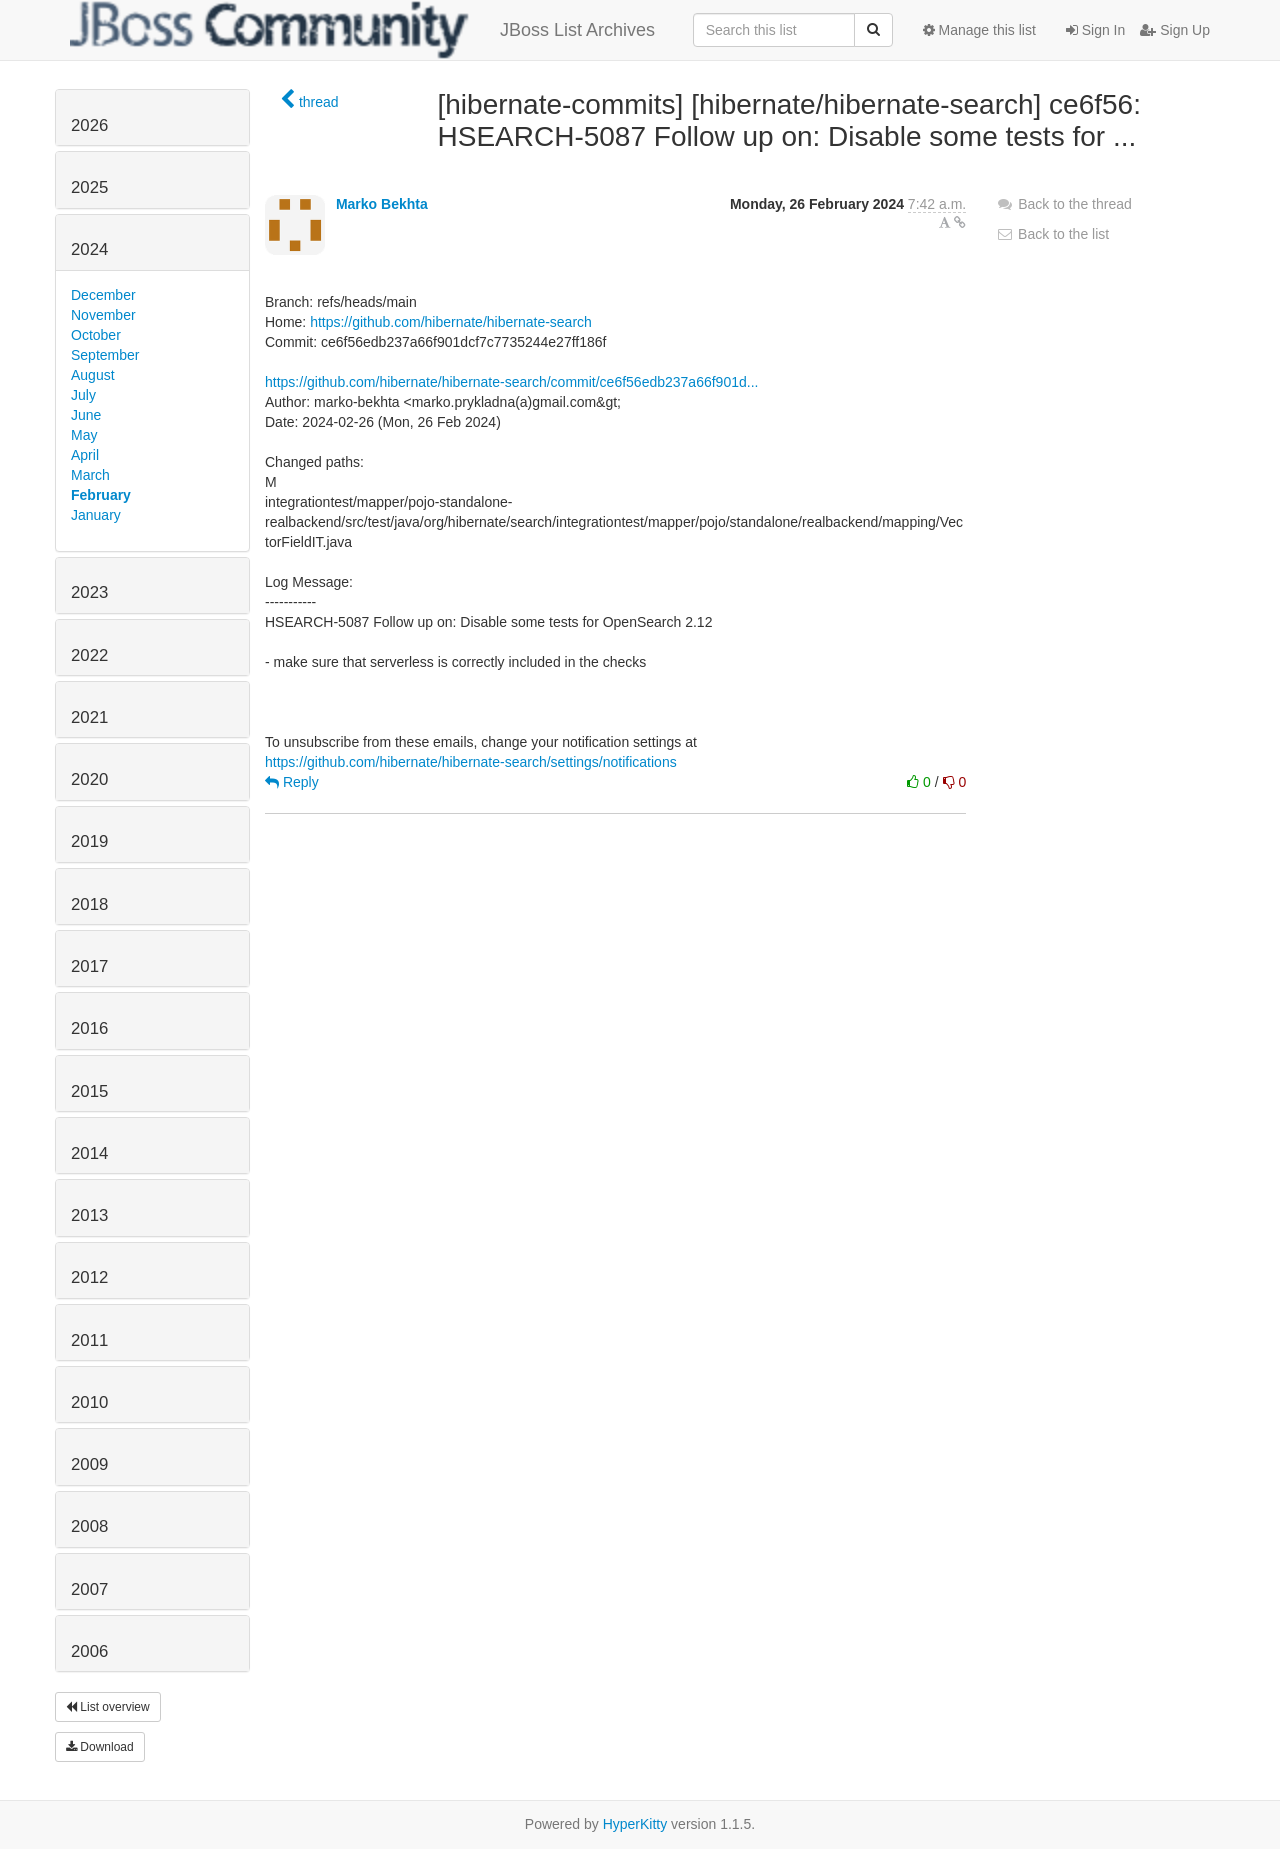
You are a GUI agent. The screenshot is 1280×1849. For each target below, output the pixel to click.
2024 (89, 249)
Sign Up (1175, 30)
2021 (89, 717)
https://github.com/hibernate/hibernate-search (451, 322)
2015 (89, 1091)
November (103, 315)
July (83, 395)
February (101, 495)
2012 (89, 1277)
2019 (89, 841)
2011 (89, 1340)
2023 (89, 592)
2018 (89, 904)
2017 (89, 966)
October (96, 335)
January (96, 515)
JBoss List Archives (362, 30)
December (103, 295)
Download (100, 1747)
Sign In (1095, 30)
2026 (89, 125)
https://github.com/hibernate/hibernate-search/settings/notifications (471, 762)
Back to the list (1052, 234)
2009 (89, 1464)
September (105, 355)
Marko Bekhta (382, 204)
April (85, 455)
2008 (89, 1526)
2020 (89, 779)
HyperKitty (635, 1824)
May (84, 435)
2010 (89, 1402)
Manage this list (979, 30)
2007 (89, 1589)
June (86, 415)
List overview (108, 1707)
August (93, 375)
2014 (89, 1153)
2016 (89, 1028)
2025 (89, 187)
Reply (292, 782)
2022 (89, 655)
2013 (89, 1215)
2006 (89, 1651)
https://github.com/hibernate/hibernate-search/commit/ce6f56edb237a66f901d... (511, 382)
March (90, 475)
